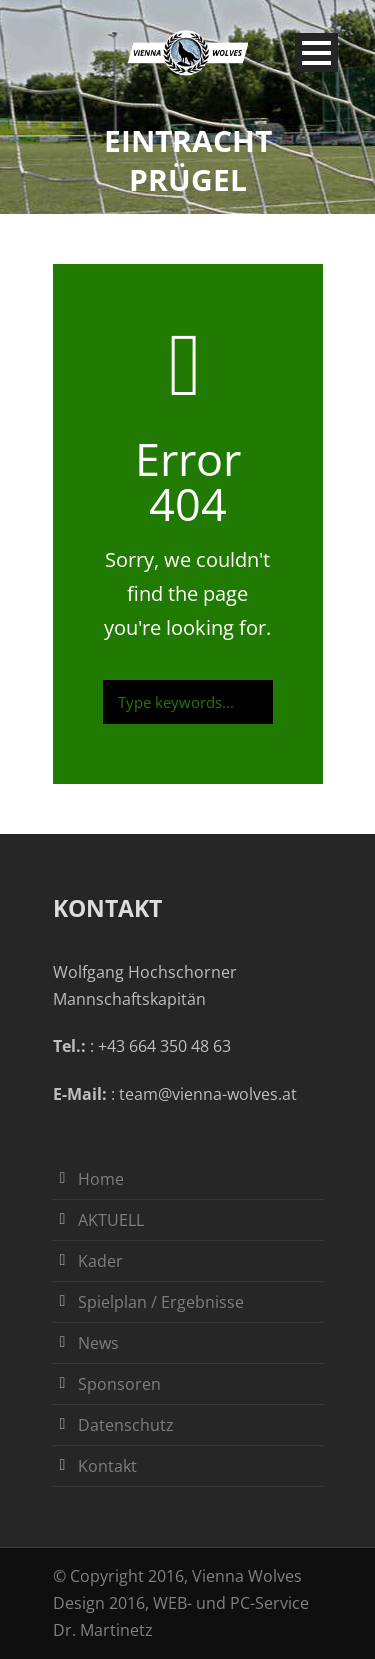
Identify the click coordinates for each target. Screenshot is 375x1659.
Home (101, 1179)
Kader (100, 1261)
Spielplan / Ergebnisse (161, 1302)
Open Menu (316, 52)
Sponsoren (119, 1384)
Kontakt (107, 1466)
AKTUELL (111, 1220)
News (98, 1343)
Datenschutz (126, 1425)
